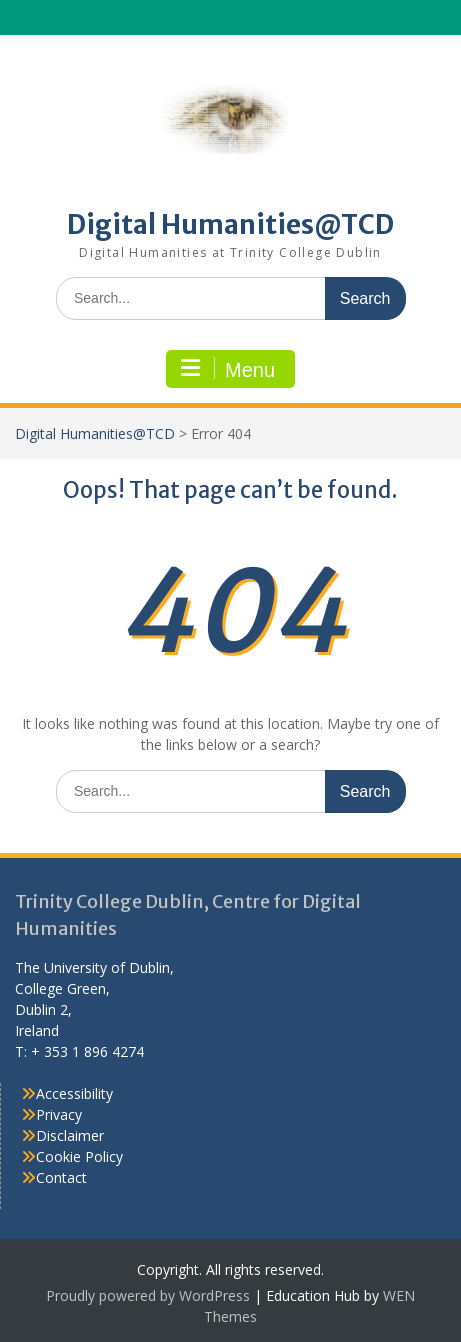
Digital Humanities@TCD (230, 224)
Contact (61, 1177)
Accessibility (74, 1093)
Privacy (59, 1114)
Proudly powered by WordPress (148, 1295)
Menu (228, 369)
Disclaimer (70, 1135)
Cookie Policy (79, 1156)
